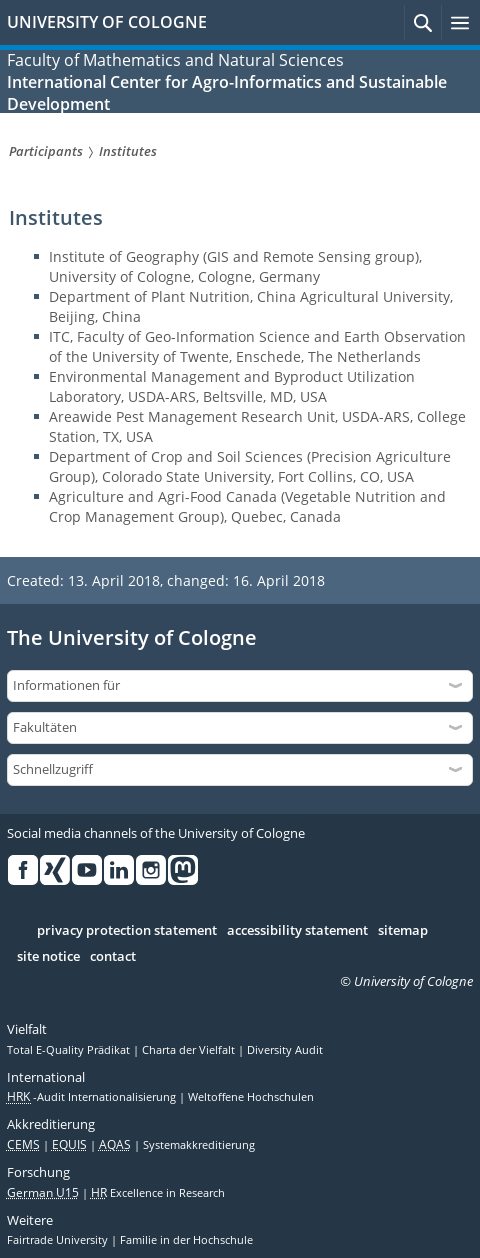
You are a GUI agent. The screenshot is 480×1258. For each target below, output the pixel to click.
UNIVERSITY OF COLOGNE (107, 22)
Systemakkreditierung (199, 1145)
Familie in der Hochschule (186, 1240)
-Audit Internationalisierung (93, 1097)
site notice (48, 957)
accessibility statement (297, 931)
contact (113, 957)
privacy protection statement (127, 931)
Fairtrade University (59, 1240)
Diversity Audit (285, 1050)
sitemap (403, 931)
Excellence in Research (158, 1193)
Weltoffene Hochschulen (251, 1097)
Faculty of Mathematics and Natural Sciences (175, 60)
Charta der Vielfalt (190, 1050)
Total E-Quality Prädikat (70, 1050)
